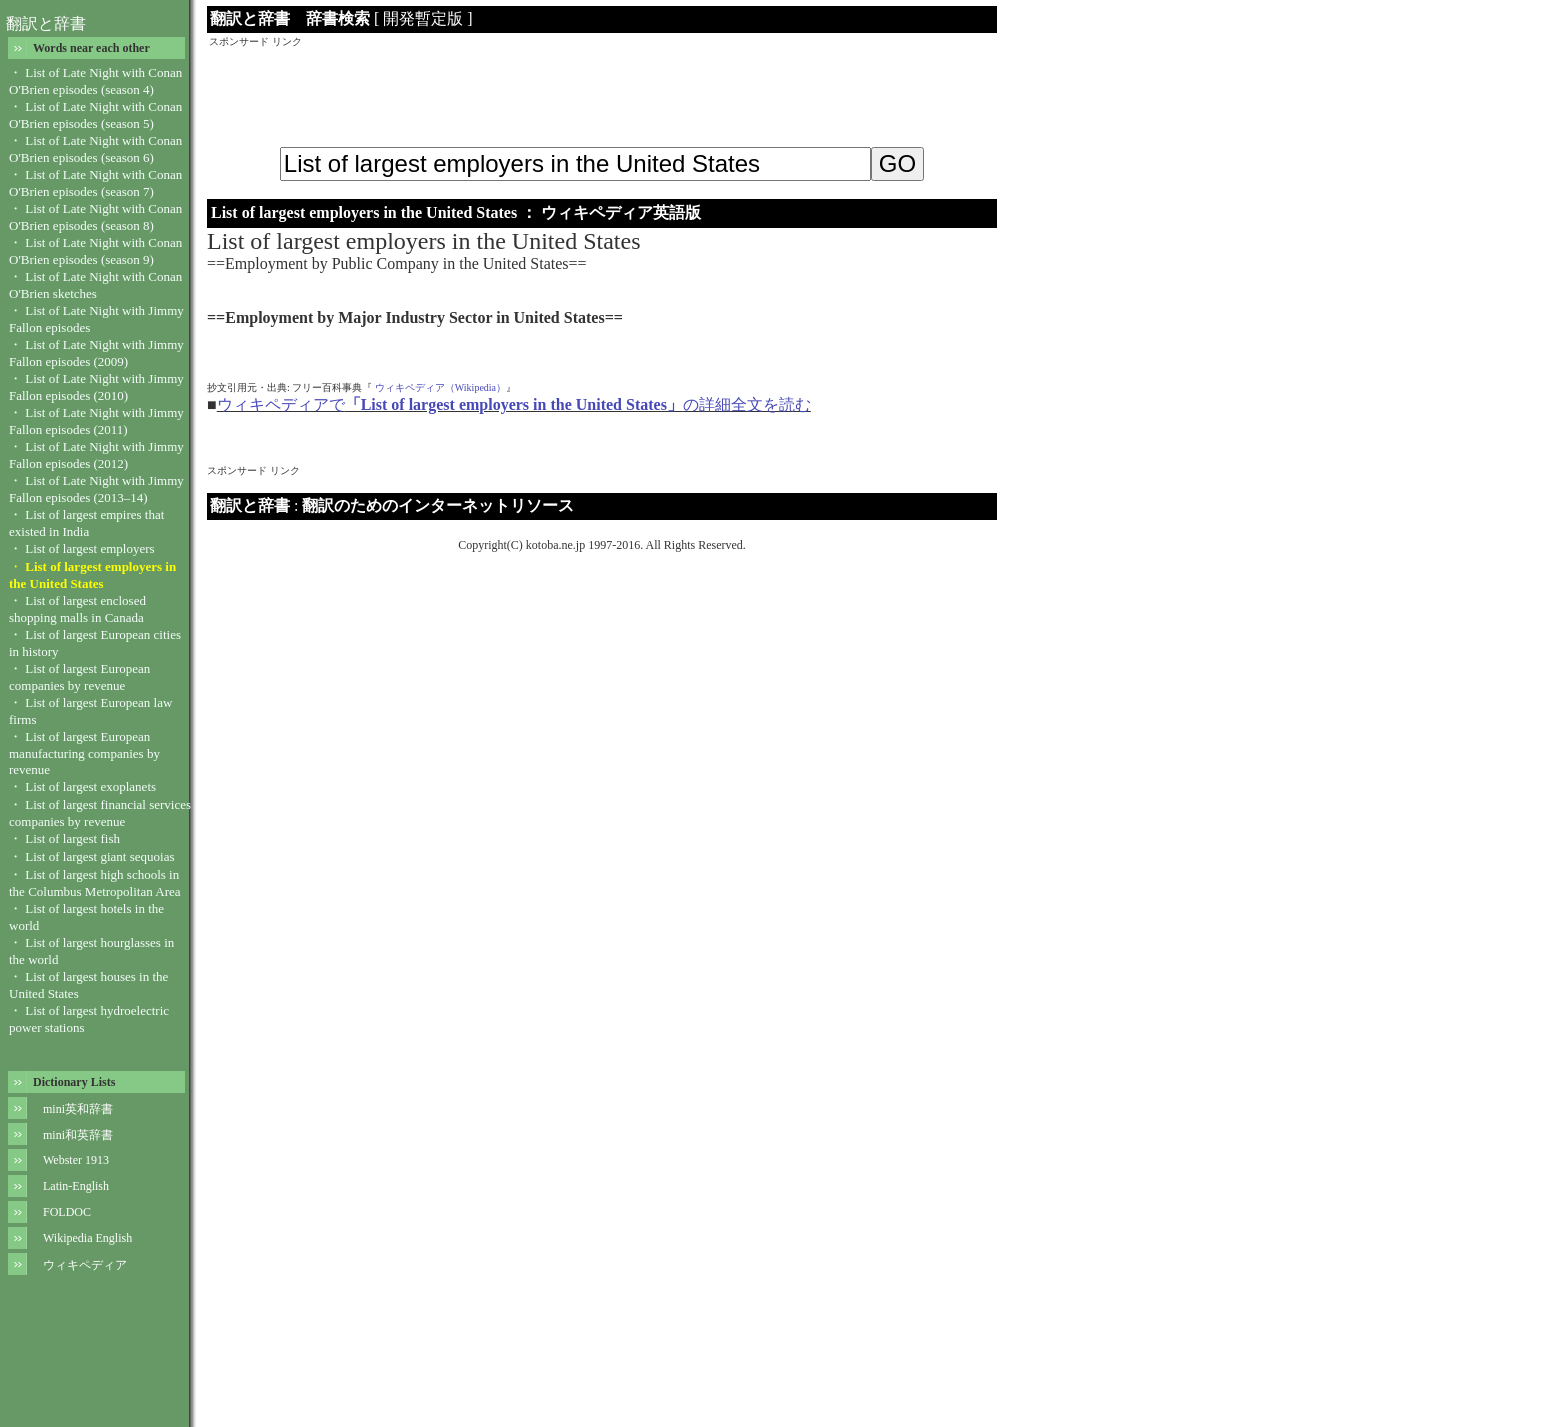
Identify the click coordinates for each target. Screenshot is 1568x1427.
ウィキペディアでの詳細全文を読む (514, 404)
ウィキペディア (85, 1265)
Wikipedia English (87, 1238)
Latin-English (76, 1186)
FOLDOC (67, 1212)
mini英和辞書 (78, 1109)
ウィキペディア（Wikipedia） (440, 387)
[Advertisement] (602, 94)
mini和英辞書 (78, 1135)
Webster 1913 (76, 1160)
